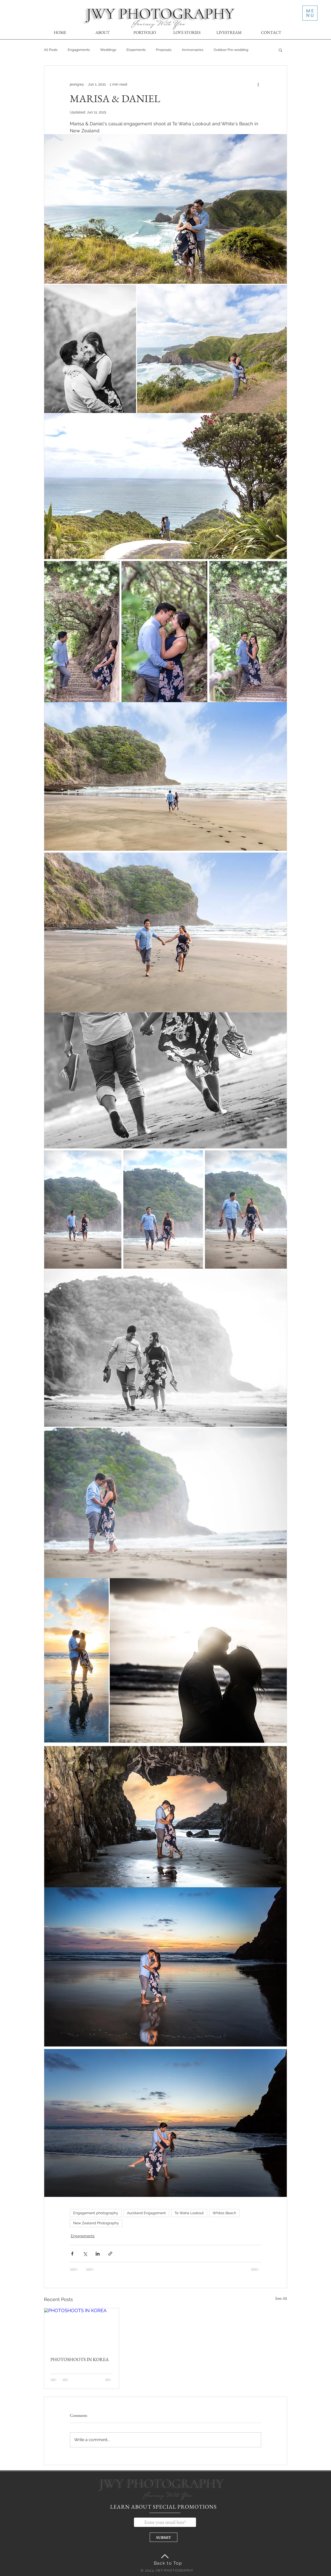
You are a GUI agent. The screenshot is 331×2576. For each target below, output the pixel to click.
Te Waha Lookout (189, 2213)
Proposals (163, 50)
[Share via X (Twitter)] (84, 2253)
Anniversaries (192, 50)
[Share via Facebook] (72, 2253)
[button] (310, 13)
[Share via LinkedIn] (97, 2253)
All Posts (50, 50)
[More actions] (258, 84)
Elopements (136, 50)
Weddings (108, 50)
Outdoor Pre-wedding (231, 50)
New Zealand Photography (96, 2223)
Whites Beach (224, 2213)
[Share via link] (110, 2253)
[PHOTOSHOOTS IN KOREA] (81, 2329)
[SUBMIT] (163, 2537)
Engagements (79, 50)
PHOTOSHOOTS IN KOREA (79, 2359)
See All (281, 2298)
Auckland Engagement (146, 2213)
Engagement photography (95, 2213)
